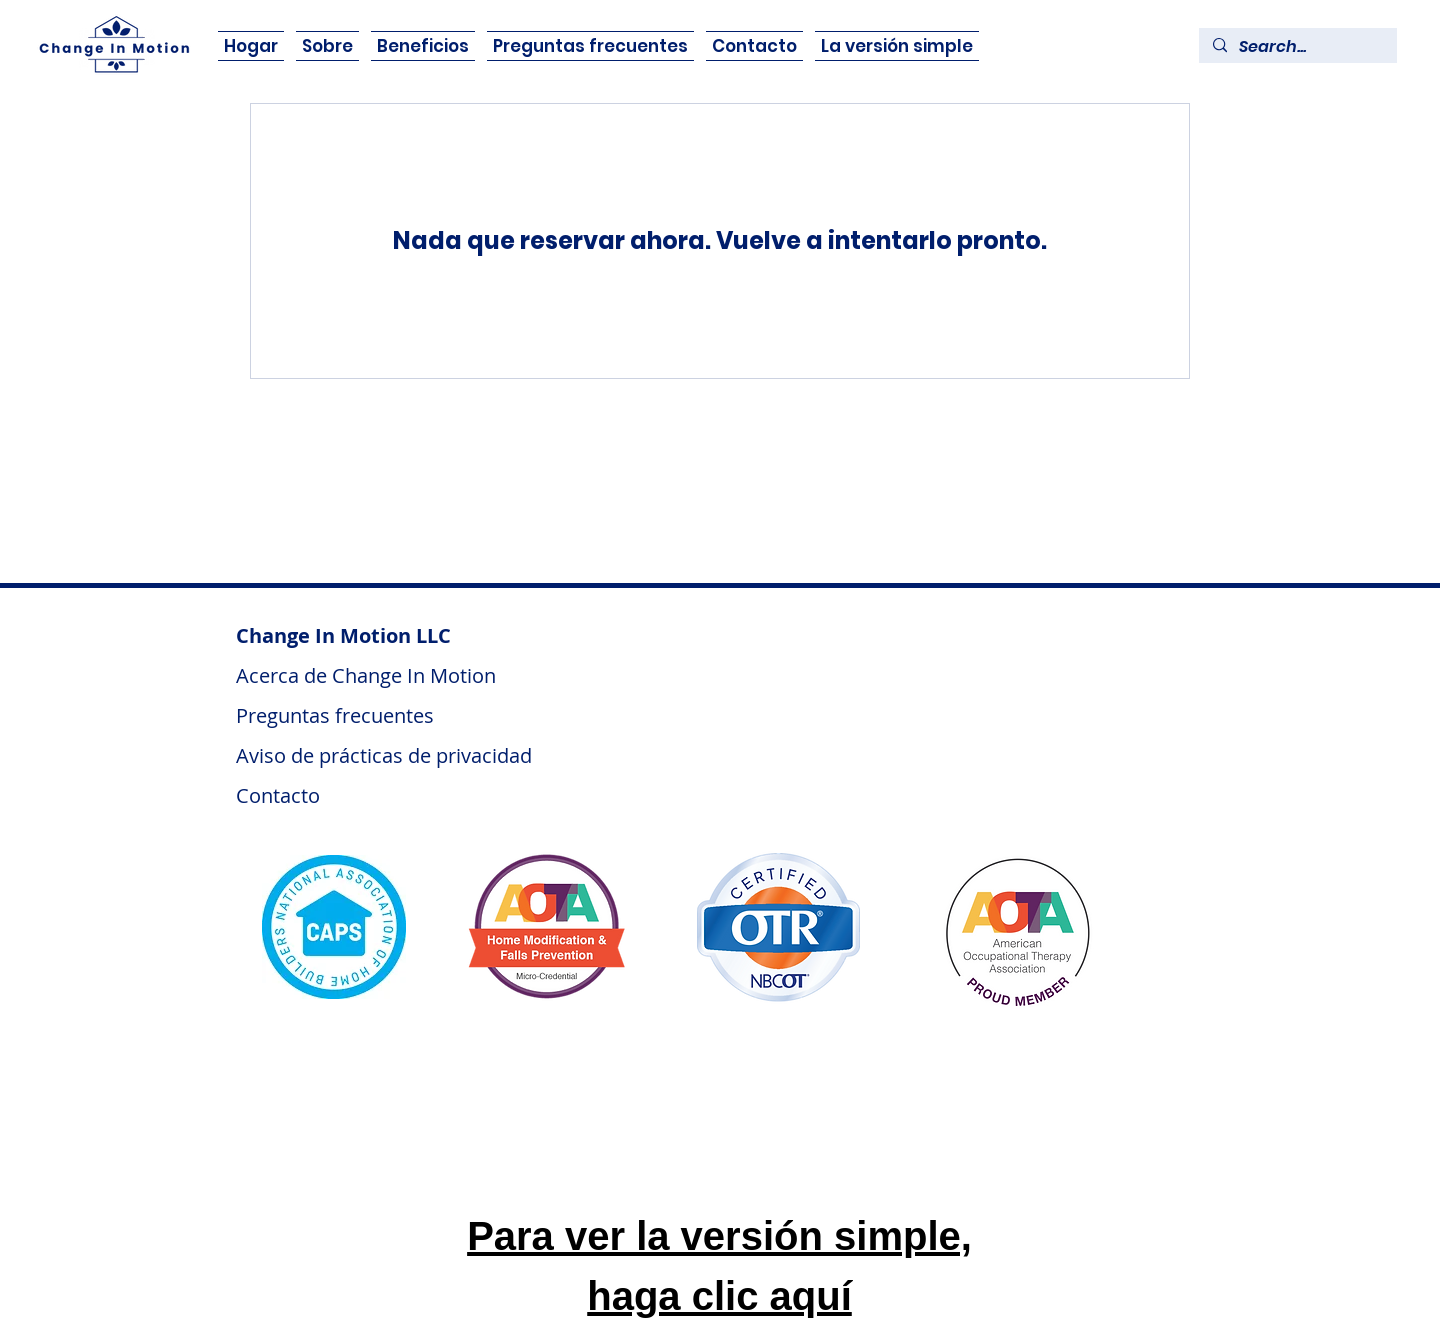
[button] (423, 46)
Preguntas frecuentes (335, 715)
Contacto (278, 795)
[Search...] (1297, 47)
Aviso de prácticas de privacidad (384, 755)
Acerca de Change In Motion (368, 675)
